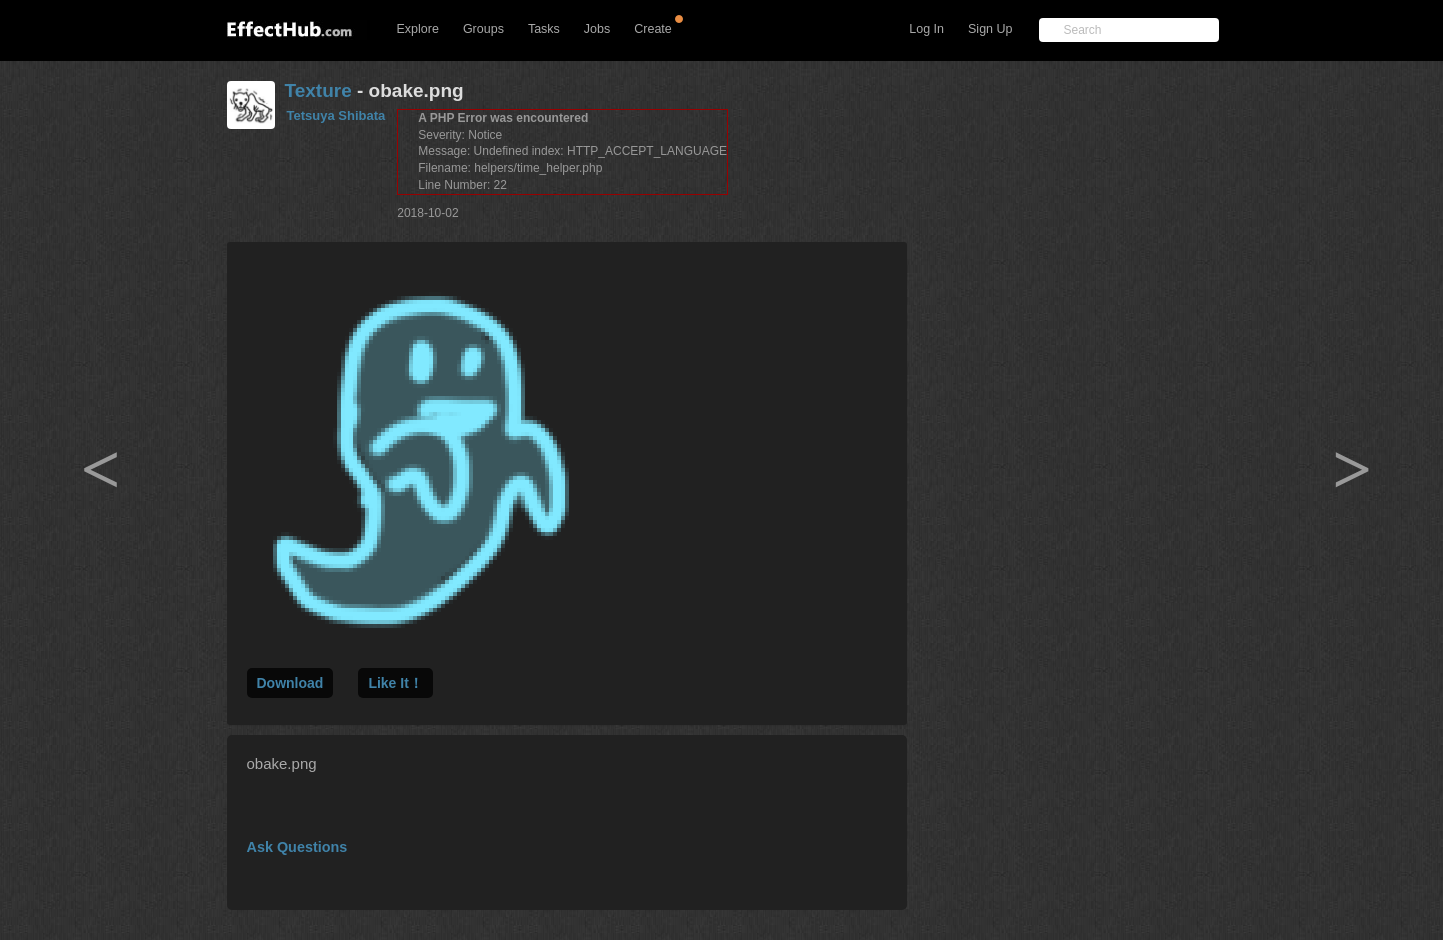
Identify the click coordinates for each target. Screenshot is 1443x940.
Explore (418, 29)
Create (653, 29)
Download (290, 683)
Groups (483, 29)
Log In (926, 29)
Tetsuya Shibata (336, 115)
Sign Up (990, 29)
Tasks (544, 29)
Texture (318, 90)
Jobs (597, 29)
